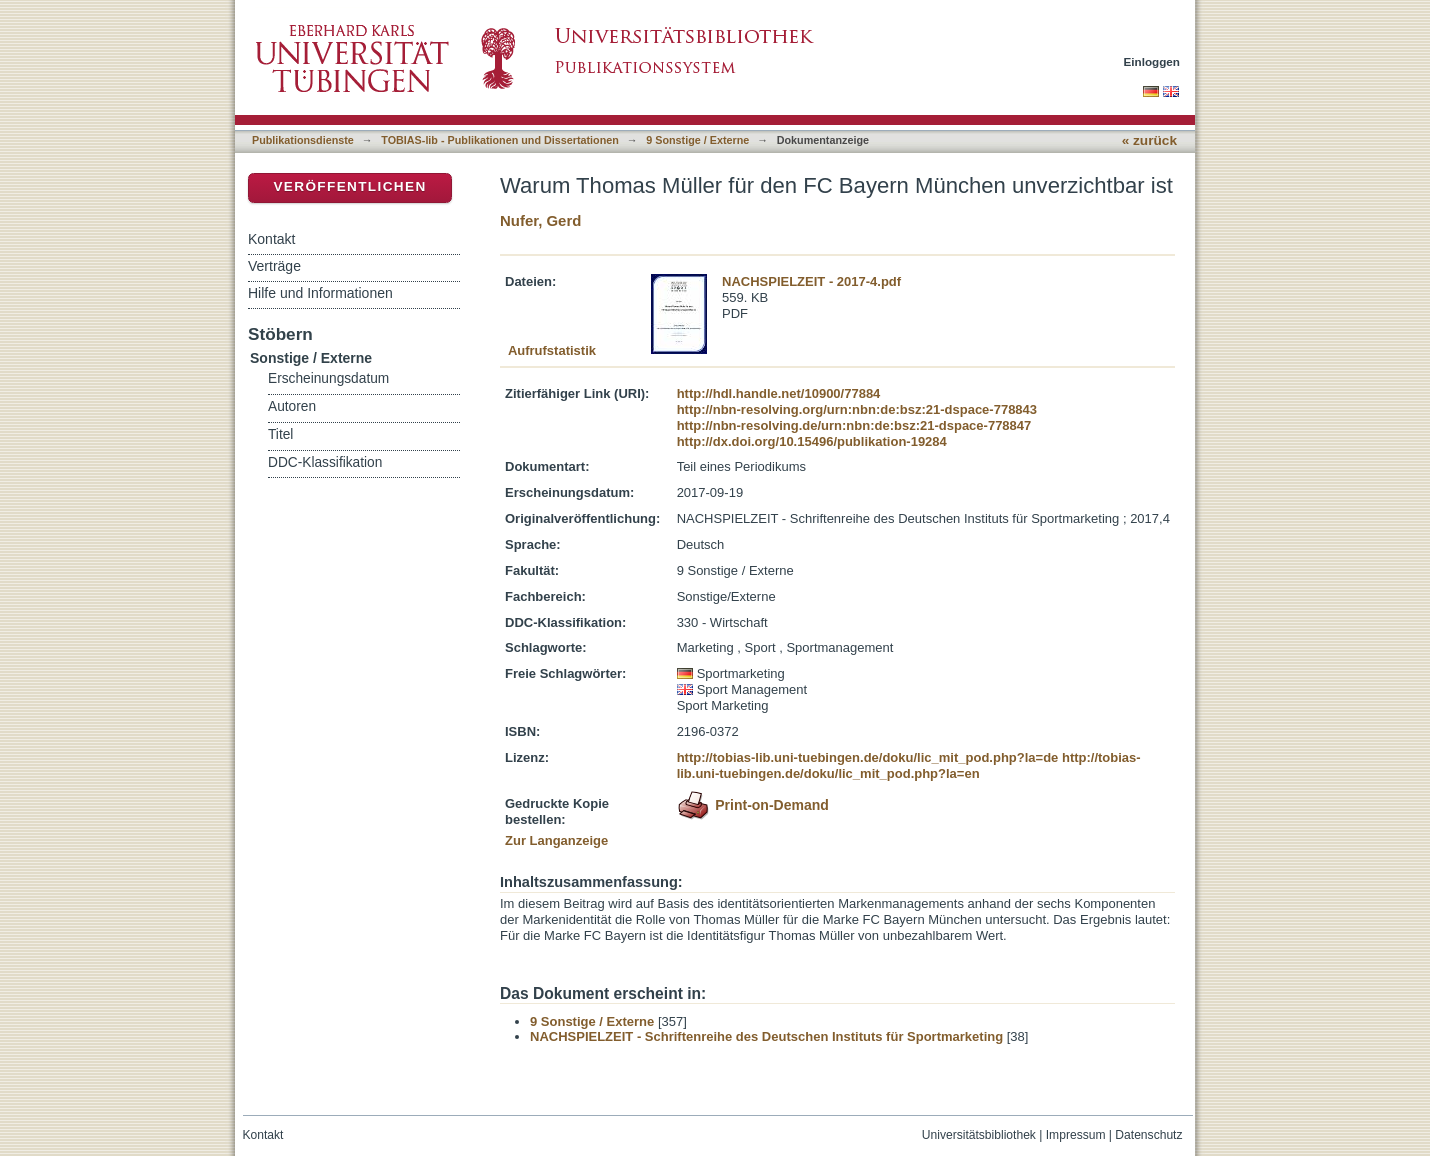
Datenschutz (1148, 1135)
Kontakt (271, 239)
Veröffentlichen (349, 186)
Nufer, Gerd (540, 220)
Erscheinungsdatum (328, 378)
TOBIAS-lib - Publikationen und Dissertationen (500, 140)
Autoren (292, 406)
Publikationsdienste (303, 140)
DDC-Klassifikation (325, 462)
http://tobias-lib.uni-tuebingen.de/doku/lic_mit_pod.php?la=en (909, 765)
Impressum (1076, 1135)
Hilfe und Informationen (320, 293)
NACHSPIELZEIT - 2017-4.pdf (811, 281)
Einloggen (1152, 61)
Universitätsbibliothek (979, 1135)
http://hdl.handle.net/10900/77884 (779, 393)
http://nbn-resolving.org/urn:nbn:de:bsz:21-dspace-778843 (857, 409)
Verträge (274, 266)
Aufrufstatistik (552, 350)
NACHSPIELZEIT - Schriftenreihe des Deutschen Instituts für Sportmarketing (766, 1036)
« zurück (1149, 140)
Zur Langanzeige (556, 840)
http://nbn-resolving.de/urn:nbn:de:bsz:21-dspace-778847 (854, 425)
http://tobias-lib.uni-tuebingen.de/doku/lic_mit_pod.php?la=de (868, 757)
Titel (280, 434)
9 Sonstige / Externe (697, 140)
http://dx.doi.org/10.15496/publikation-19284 (812, 441)
